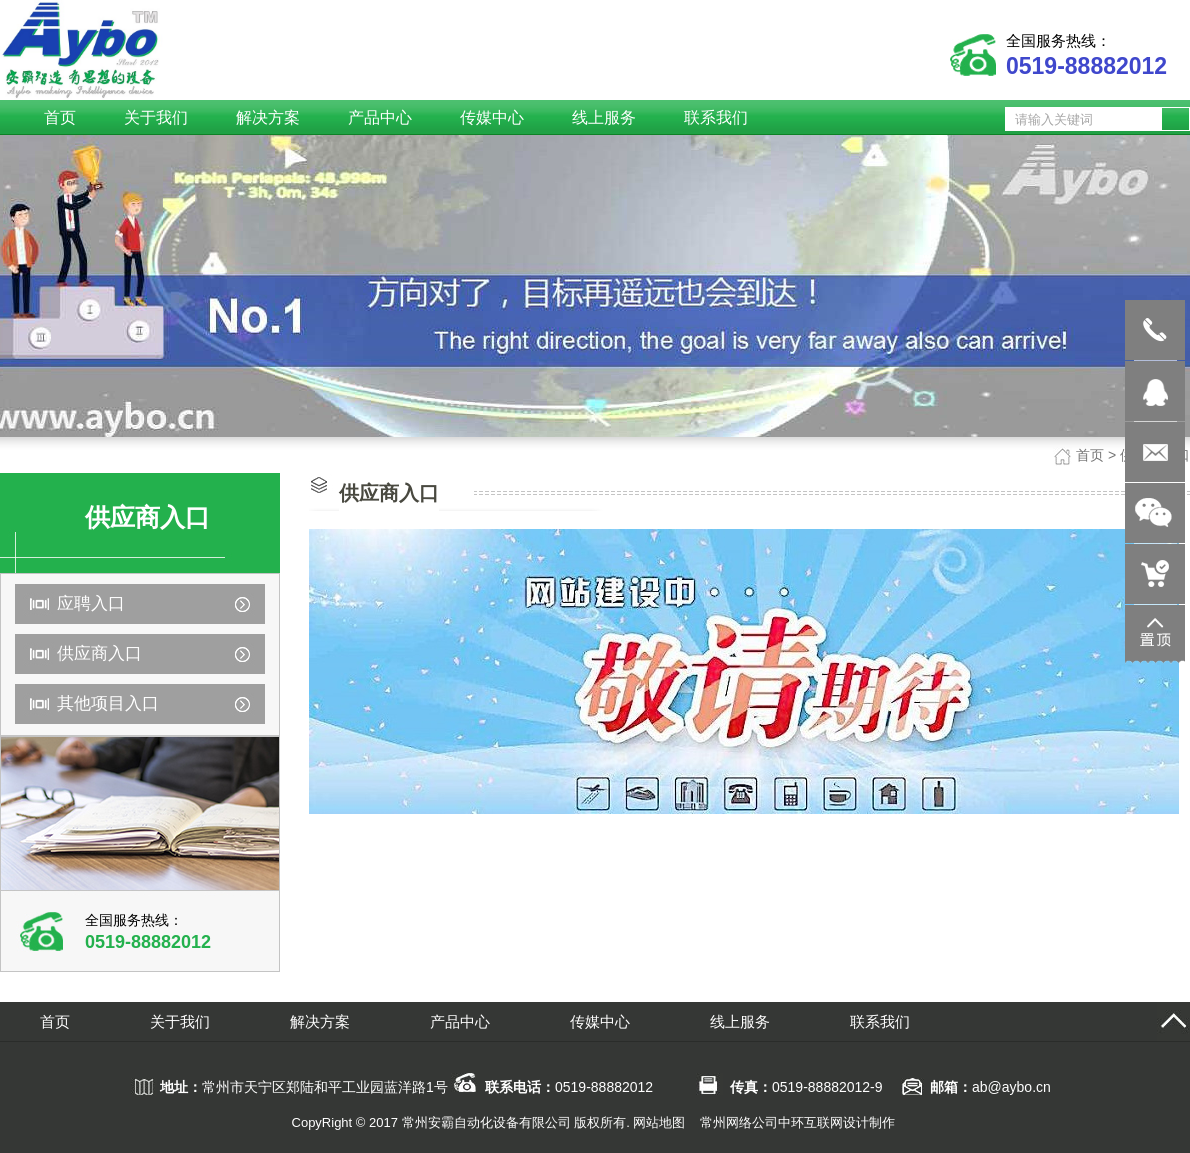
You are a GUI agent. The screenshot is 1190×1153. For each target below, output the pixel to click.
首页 (1090, 455)
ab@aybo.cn (1011, 1087)
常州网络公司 (739, 1122)
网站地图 (659, 1122)
